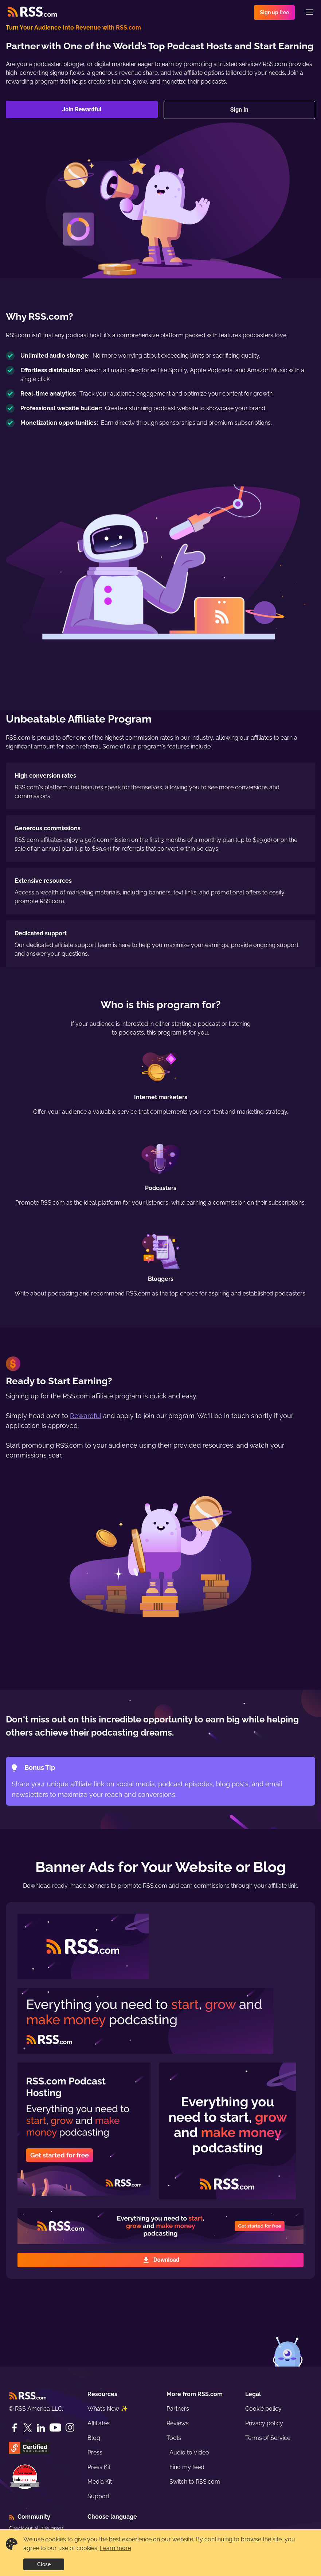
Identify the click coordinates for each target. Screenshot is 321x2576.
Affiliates (98, 2423)
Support (98, 2496)
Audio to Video (189, 2452)
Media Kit (99, 2481)
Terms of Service (267, 2437)
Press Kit (98, 2467)
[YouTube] (55, 2427)
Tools (174, 2437)
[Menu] (309, 12)
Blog (93, 2437)
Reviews (178, 2423)
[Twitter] (27, 2427)
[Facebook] (14, 2427)
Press (94, 2452)
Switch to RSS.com (194, 2481)
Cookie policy (263, 2408)
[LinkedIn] (40, 2427)
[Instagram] (70, 2427)
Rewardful (85, 1416)
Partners (178, 2408)
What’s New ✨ (107, 2408)
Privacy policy (264, 2423)
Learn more (115, 2548)
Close (44, 2564)
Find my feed (186, 2467)
